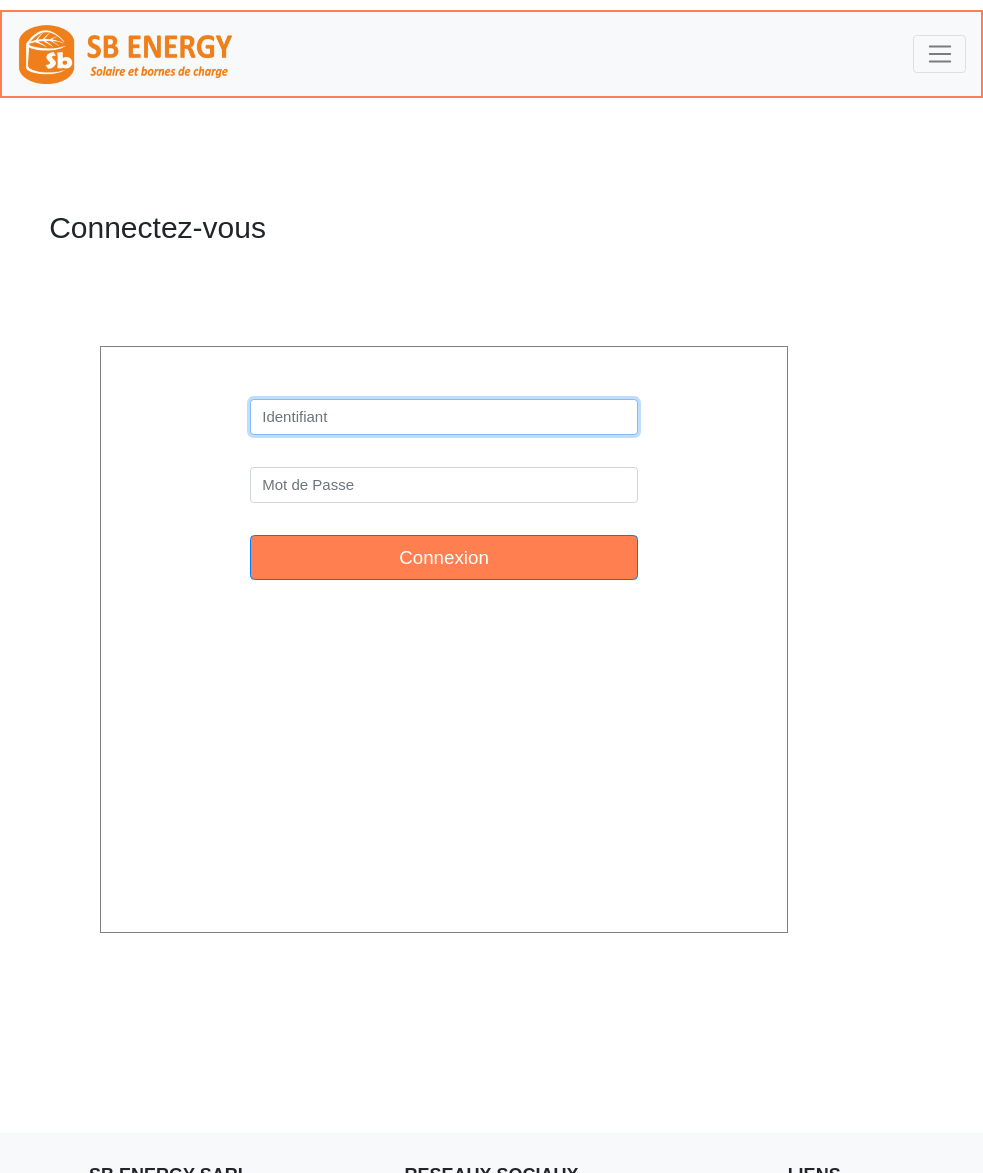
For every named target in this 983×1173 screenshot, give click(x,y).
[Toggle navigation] (939, 54)
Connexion (444, 557)
